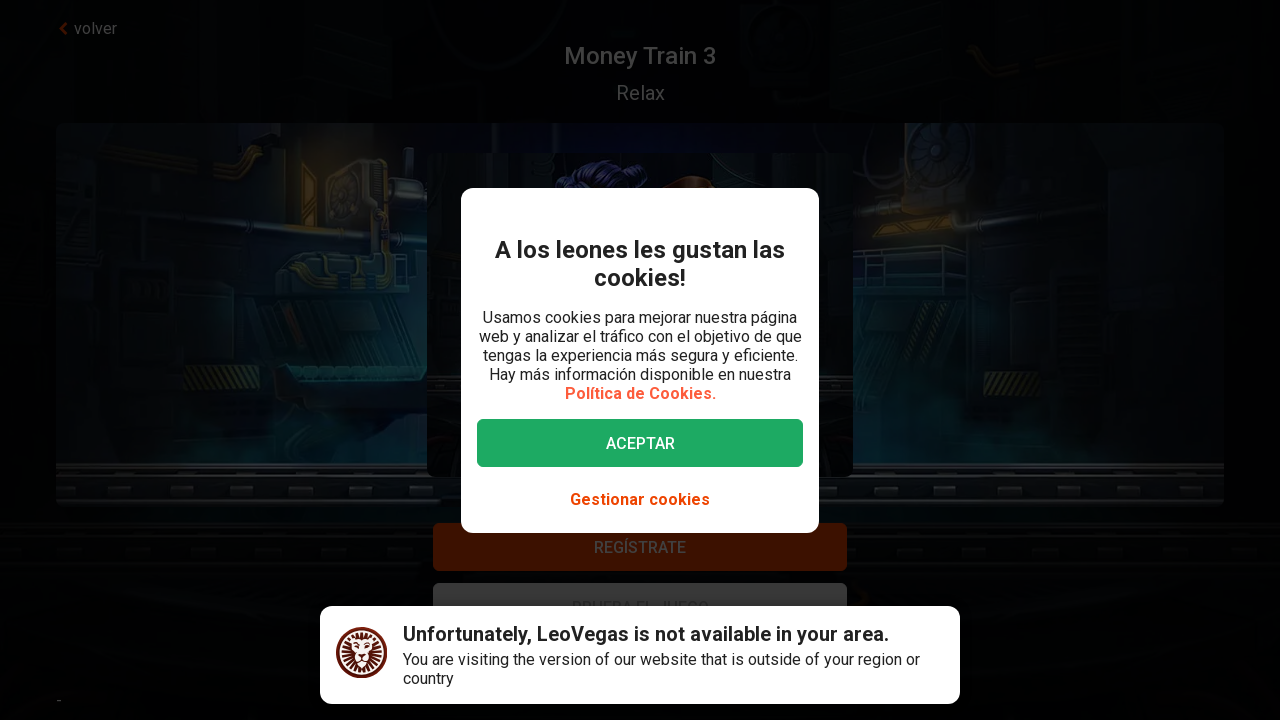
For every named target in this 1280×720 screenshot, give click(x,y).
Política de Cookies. (640, 393)
